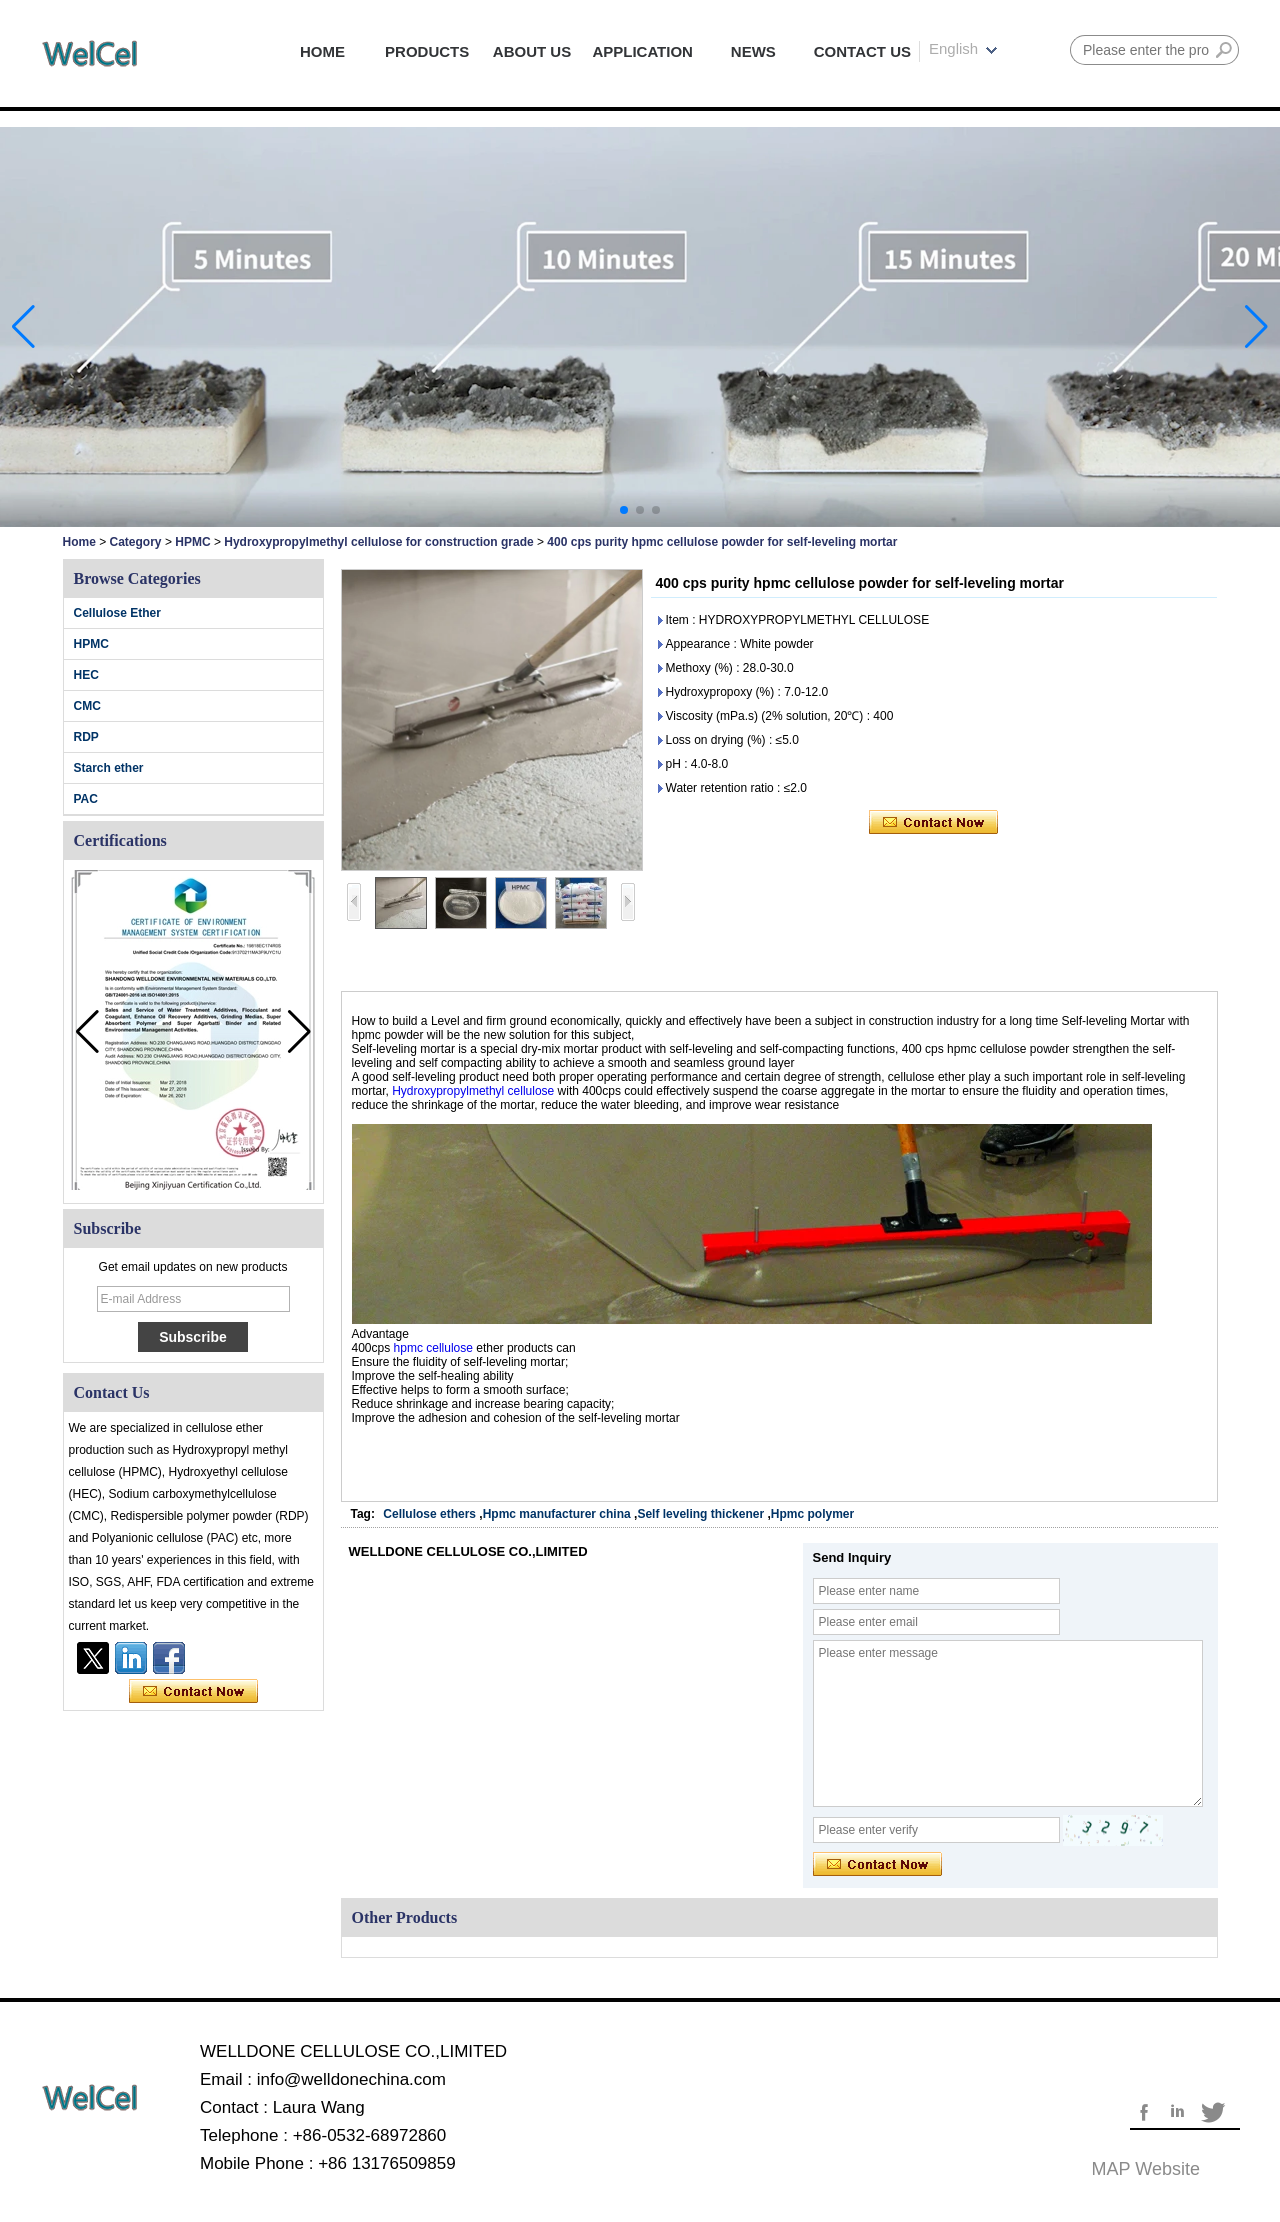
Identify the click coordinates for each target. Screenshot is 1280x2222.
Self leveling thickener (702, 1514)
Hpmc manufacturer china (557, 1514)
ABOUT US (532, 51)
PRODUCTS (427, 51)
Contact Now (193, 1692)
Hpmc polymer (812, 1514)
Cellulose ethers (429, 1514)
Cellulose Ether (117, 613)
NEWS (753, 51)
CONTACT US (862, 51)
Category (136, 542)
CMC (87, 706)
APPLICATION (642, 51)
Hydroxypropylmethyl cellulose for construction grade (378, 542)
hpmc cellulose (433, 1348)
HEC (86, 675)
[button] (624, 510)
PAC (86, 799)
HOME (322, 51)
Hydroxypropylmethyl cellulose (474, 1091)
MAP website (1146, 2169)
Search (1224, 50)
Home (79, 542)
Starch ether (109, 768)
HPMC (192, 542)
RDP (86, 737)
